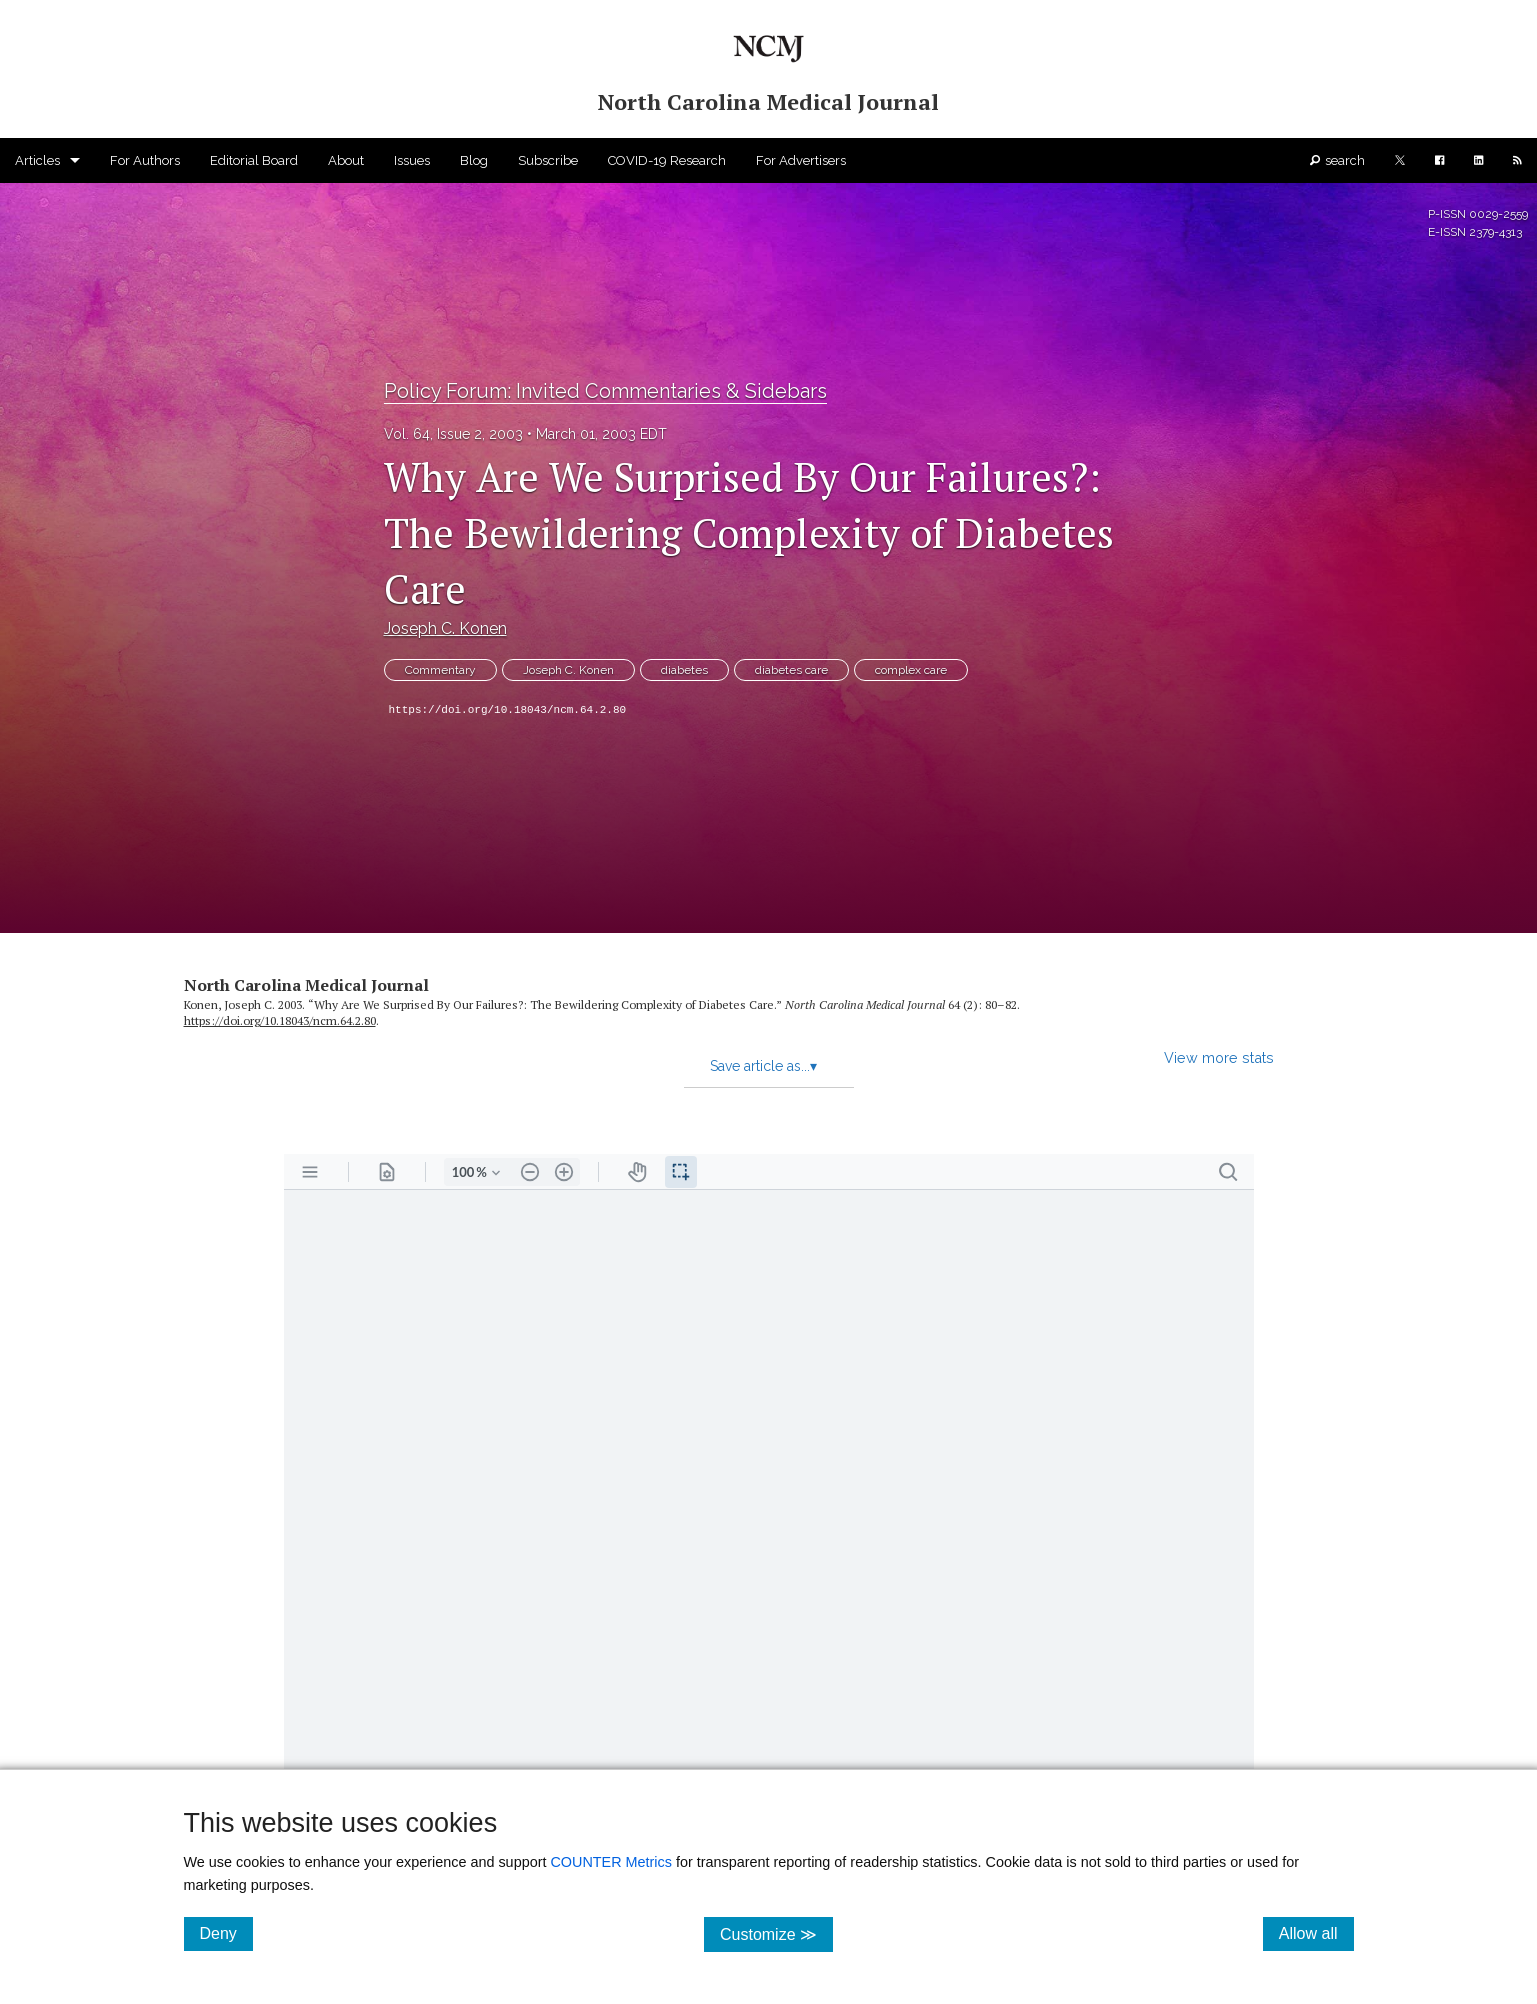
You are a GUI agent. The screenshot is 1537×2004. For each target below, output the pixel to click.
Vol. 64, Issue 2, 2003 (453, 434)
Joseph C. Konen (445, 628)
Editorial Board (254, 160)
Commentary (440, 670)
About (346, 160)
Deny (226, 1933)
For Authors (145, 160)
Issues (412, 160)
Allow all (1316, 1933)
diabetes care (791, 670)
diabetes (684, 670)
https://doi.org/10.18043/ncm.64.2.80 (508, 710)
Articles (37, 160)
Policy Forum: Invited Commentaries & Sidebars (605, 391)
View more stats (1219, 1057)
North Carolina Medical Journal (306, 985)
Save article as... (763, 1066)
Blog (474, 160)
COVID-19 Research (667, 160)
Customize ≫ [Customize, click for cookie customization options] (776, 1933)
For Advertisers (801, 160)
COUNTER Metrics (611, 1862)
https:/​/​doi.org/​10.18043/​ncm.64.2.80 (280, 1020)
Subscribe (548, 160)
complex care (911, 670)
